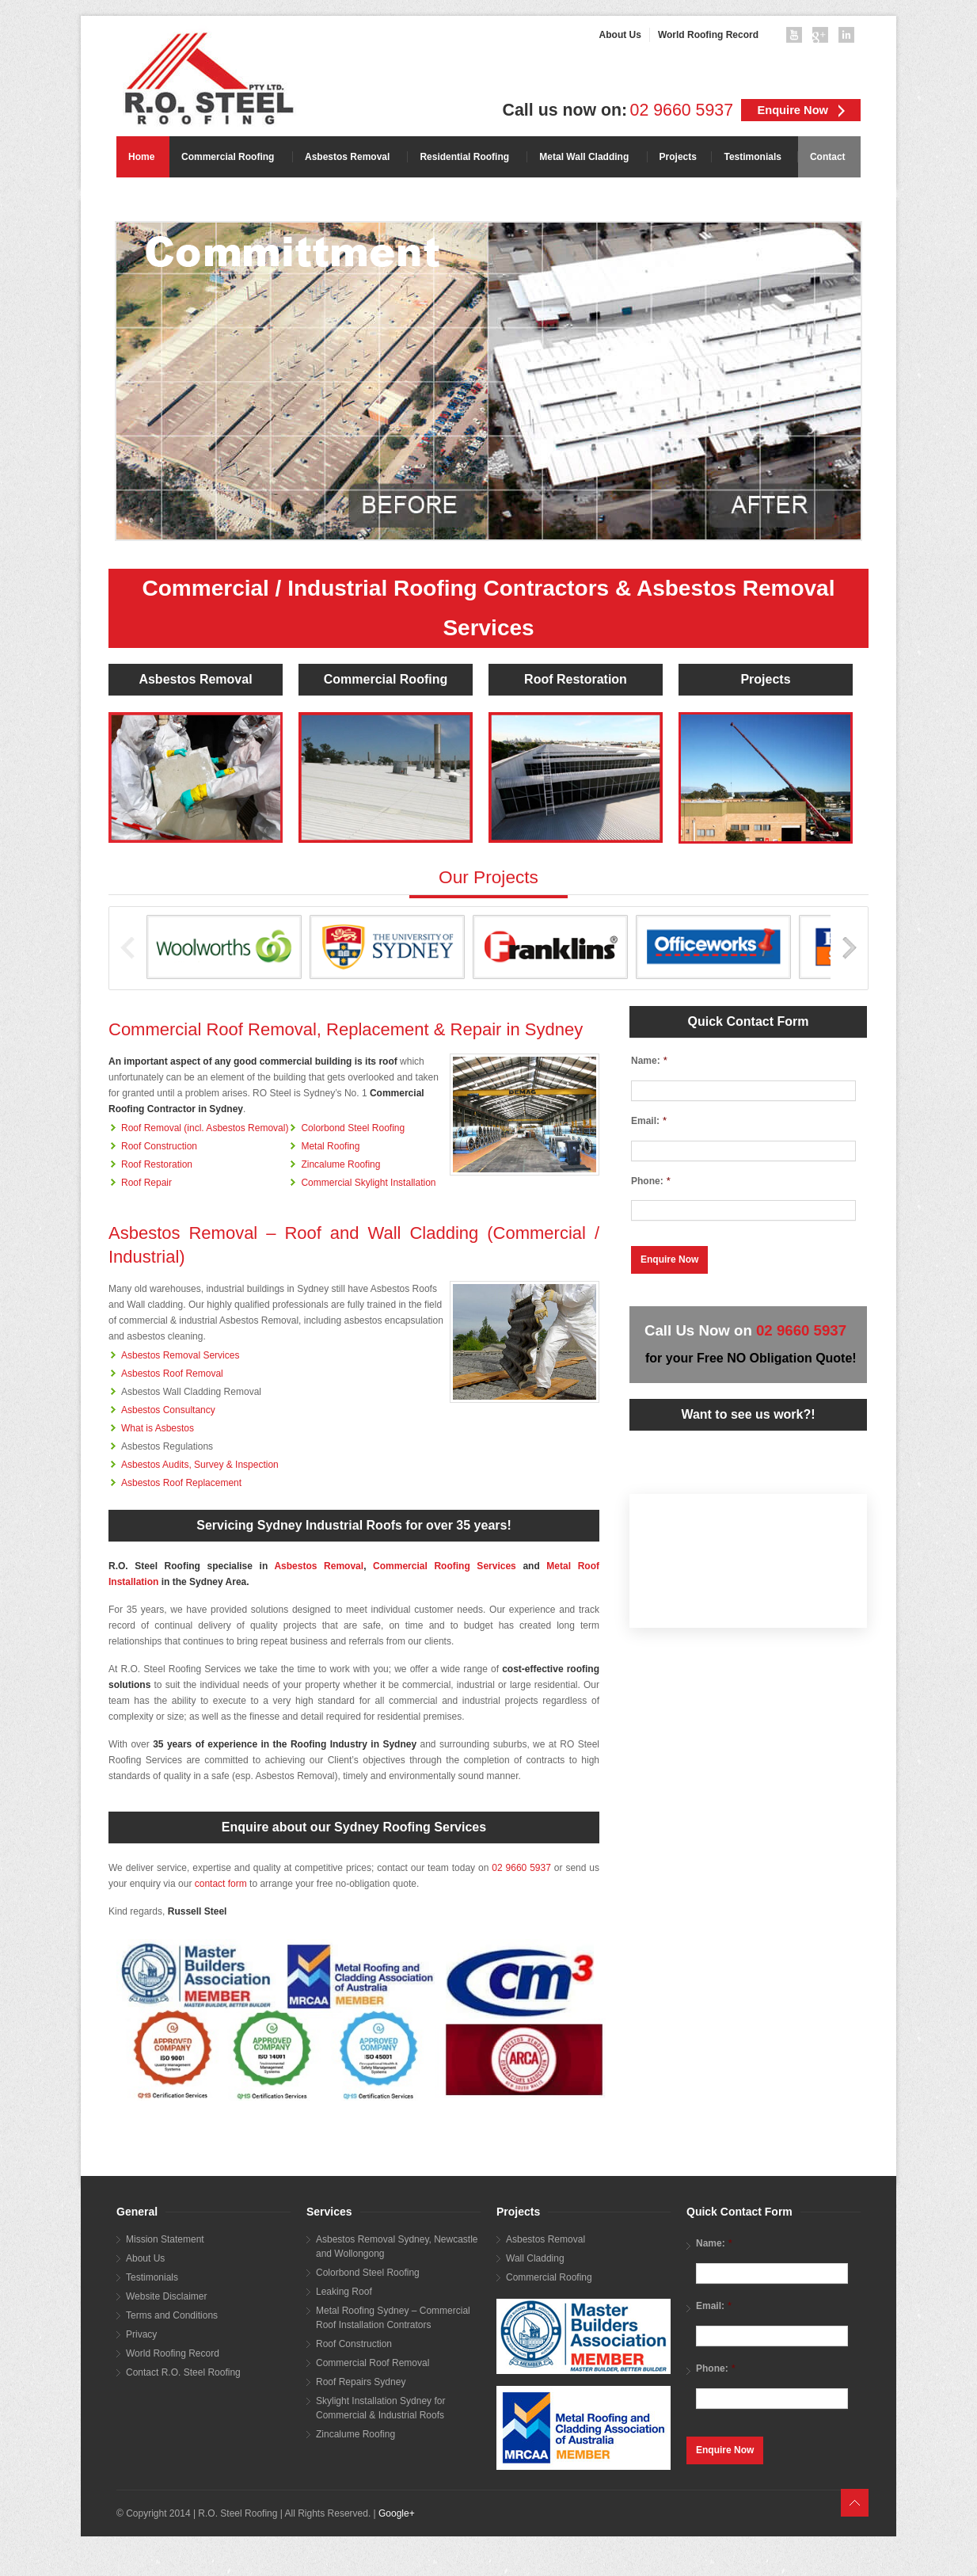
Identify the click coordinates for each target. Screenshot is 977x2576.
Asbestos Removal (195, 679)
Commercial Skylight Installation (368, 1182)
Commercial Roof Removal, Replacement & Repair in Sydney (345, 1029)
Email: (649, 1120)
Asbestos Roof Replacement (181, 1482)
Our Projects (488, 877)
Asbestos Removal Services (180, 1355)
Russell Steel (197, 1911)
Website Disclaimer (166, 2296)
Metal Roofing (330, 1146)
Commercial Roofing (385, 679)
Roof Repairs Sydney (360, 2381)
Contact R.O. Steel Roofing (183, 2372)
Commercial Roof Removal (372, 2362)
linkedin (849, 38)
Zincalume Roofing (340, 1164)
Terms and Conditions (172, 2315)
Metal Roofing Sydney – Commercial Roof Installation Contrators (393, 2317)
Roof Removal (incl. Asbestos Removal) (204, 1128)
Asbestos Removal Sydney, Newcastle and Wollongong (397, 2246)
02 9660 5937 (681, 110)
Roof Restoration (575, 679)
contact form (221, 1883)
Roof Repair (146, 1182)
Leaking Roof (344, 2291)
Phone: (651, 1181)
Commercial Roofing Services (444, 1566)
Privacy (141, 2334)
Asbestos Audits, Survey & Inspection (200, 1464)
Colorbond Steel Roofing (353, 1128)
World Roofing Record (172, 2353)
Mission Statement (165, 2239)
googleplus (823, 38)
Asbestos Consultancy (168, 1410)
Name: (649, 1060)
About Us (145, 2258)
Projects (765, 679)
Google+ (396, 2513)
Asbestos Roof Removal (172, 1373)
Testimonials (152, 2277)
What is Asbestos (157, 1428)
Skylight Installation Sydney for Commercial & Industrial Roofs (380, 2408)
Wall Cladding (535, 2258)
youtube (797, 38)
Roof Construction (159, 1146)
